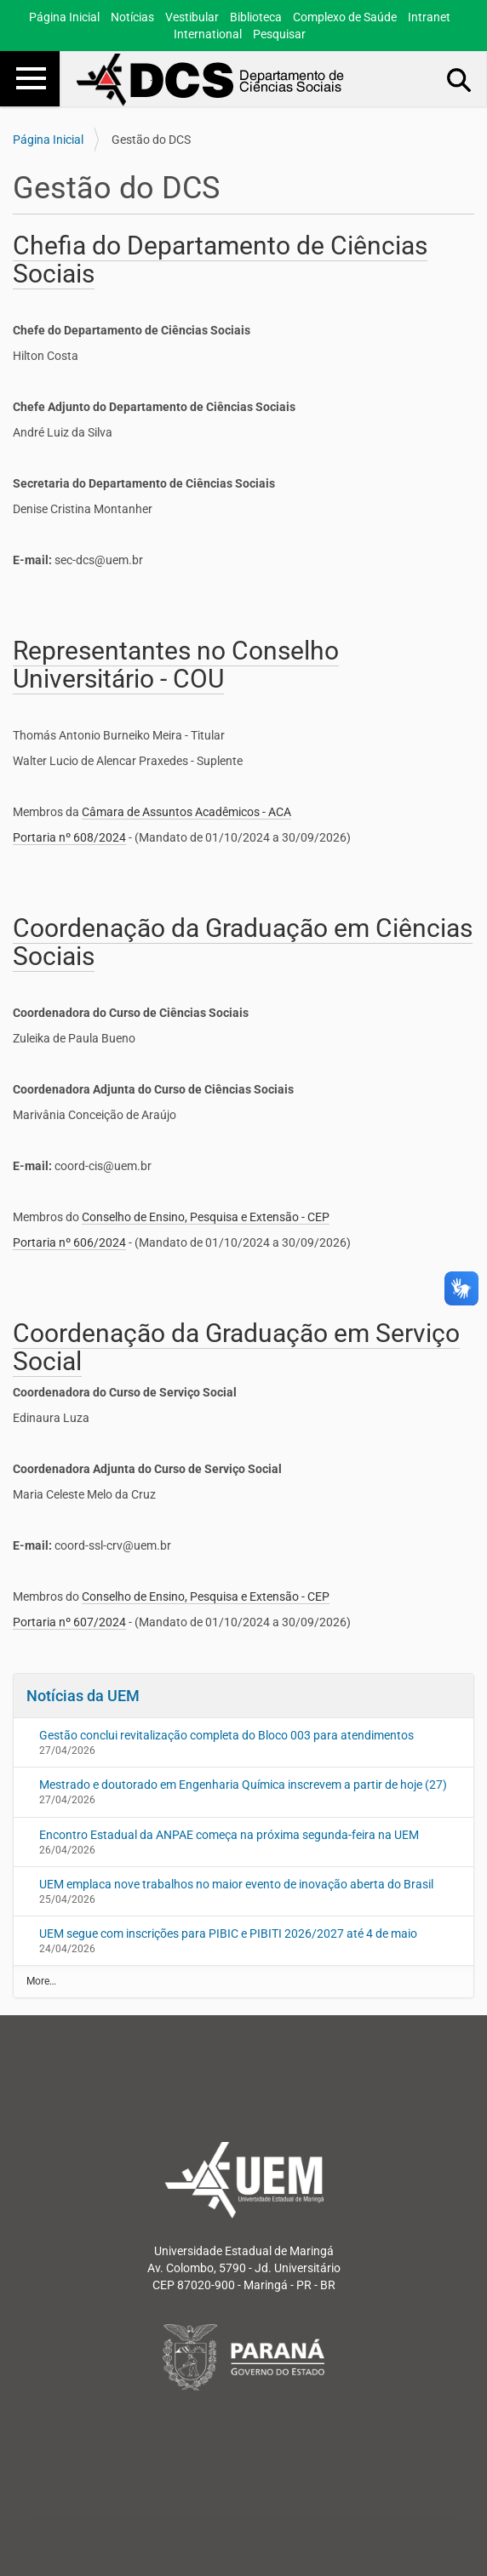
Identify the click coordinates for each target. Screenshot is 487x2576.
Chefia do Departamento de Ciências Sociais (220, 259)
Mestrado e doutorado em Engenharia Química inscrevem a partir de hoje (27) (243, 1784)
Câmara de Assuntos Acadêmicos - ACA (186, 812)
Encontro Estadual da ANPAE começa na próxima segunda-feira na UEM (229, 1835)
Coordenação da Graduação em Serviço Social (236, 1347)
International (208, 34)
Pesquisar (279, 34)
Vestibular (192, 17)
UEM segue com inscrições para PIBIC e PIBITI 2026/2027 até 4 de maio (228, 1933)
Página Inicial (64, 17)
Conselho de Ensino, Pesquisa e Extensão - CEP (205, 1217)
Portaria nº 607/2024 (69, 1622)
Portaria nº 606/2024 (69, 1242)
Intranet (429, 17)
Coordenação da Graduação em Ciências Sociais (243, 942)
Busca (459, 79)
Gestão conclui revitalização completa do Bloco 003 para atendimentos (226, 1735)
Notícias (132, 17)
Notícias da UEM (83, 1696)
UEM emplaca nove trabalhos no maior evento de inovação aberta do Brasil (236, 1884)
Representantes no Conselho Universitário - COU (176, 665)
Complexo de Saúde (345, 17)
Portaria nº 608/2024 (69, 837)
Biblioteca (256, 17)
